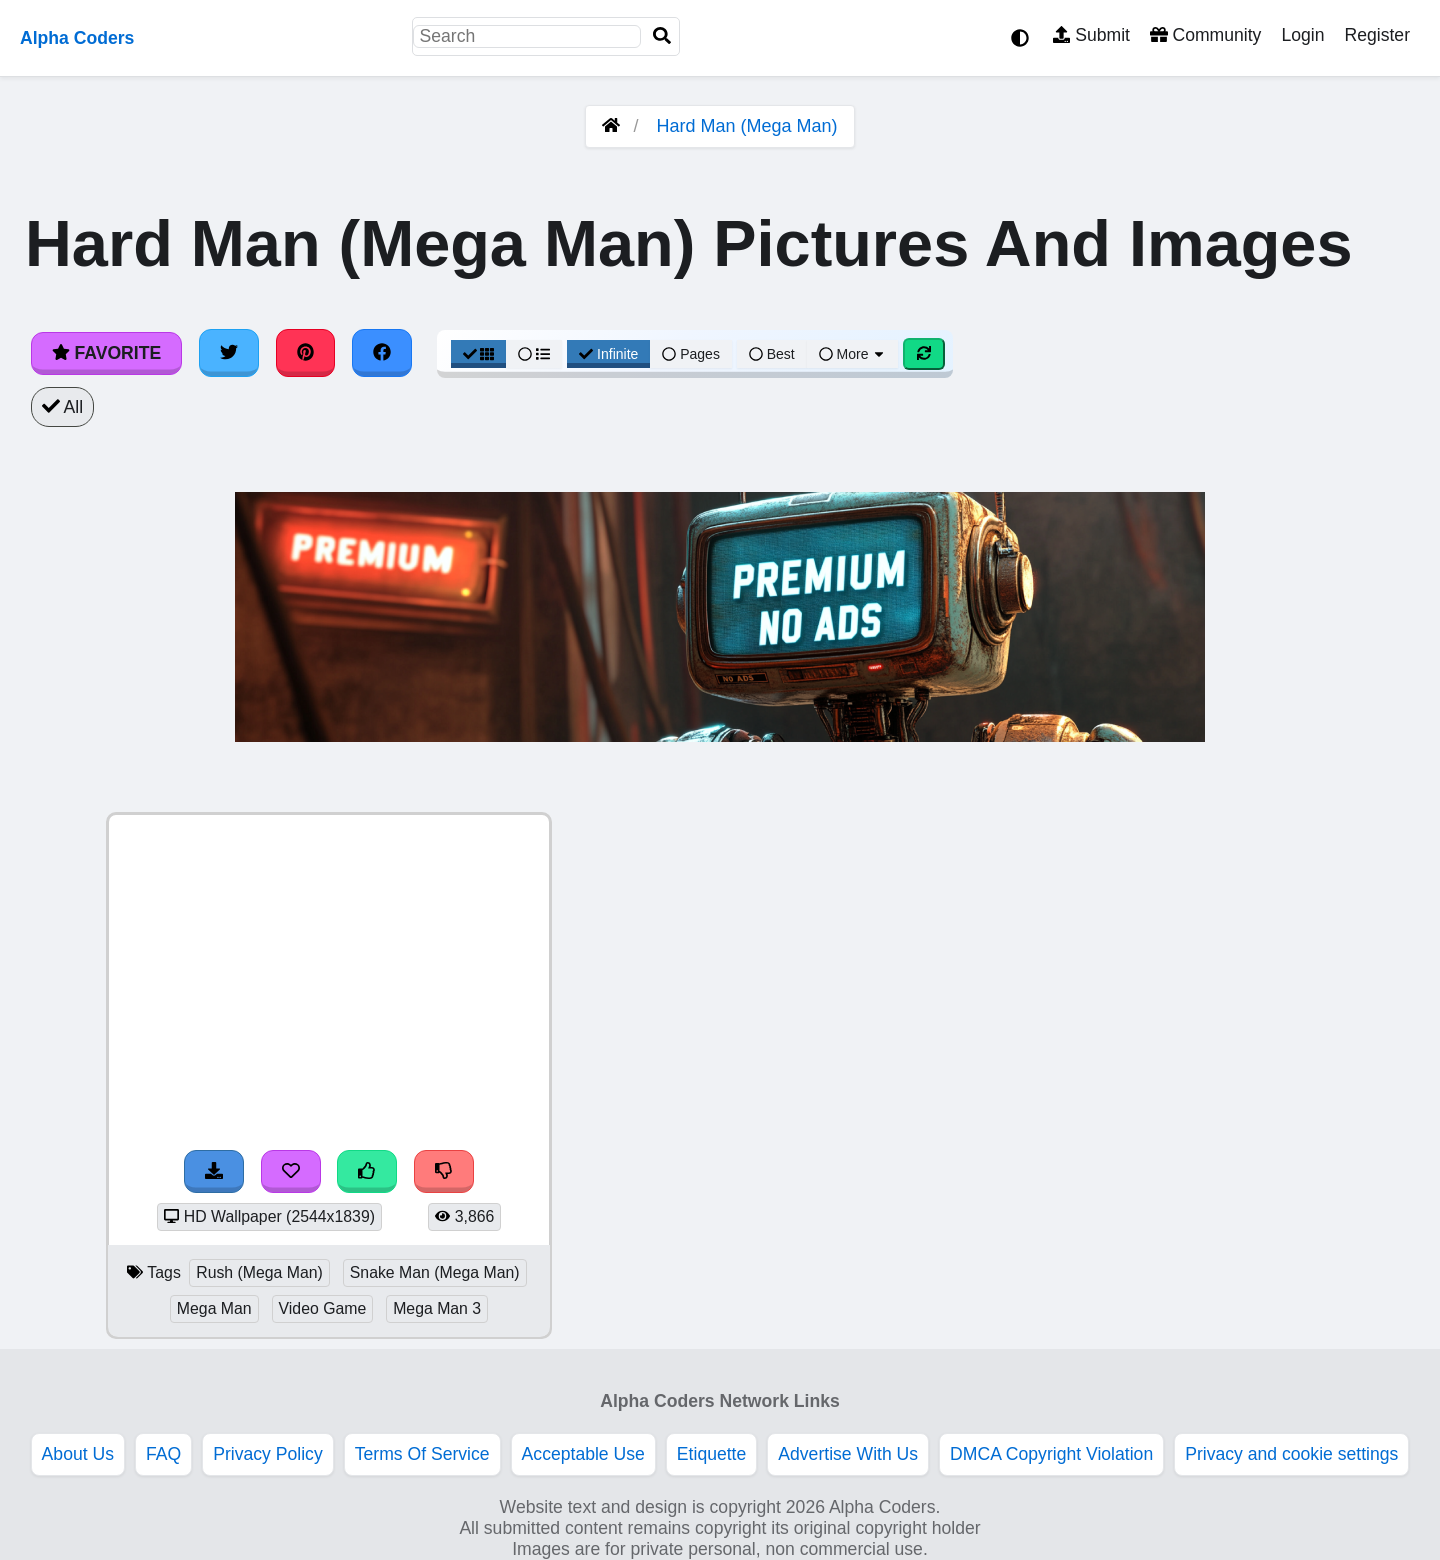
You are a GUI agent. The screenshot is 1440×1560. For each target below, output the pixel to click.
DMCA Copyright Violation (1051, 1454)
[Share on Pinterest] (306, 353)
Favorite (106, 353)
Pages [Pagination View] (691, 354)
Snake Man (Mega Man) (435, 1272)
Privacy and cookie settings (1291, 1454)
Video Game (323, 1308)
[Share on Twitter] (229, 353)
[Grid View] (479, 354)
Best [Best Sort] (772, 354)
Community (1205, 35)
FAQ (163, 1454)
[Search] (662, 36)
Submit (1091, 35)
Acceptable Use (583, 1454)
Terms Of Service (422, 1454)
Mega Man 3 (437, 1308)
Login (1302, 35)
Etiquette (711, 1454)
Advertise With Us (848, 1454)
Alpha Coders (77, 38)
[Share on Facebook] (382, 353)
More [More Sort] (853, 354)
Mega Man (214, 1308)
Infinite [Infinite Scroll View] (608, 354)
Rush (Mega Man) (259, 1272)
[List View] (534, 354)
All (62, 407)
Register (1377, 35)
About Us (78, 1454)
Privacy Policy (268, 1454)
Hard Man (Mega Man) (746, 126)
